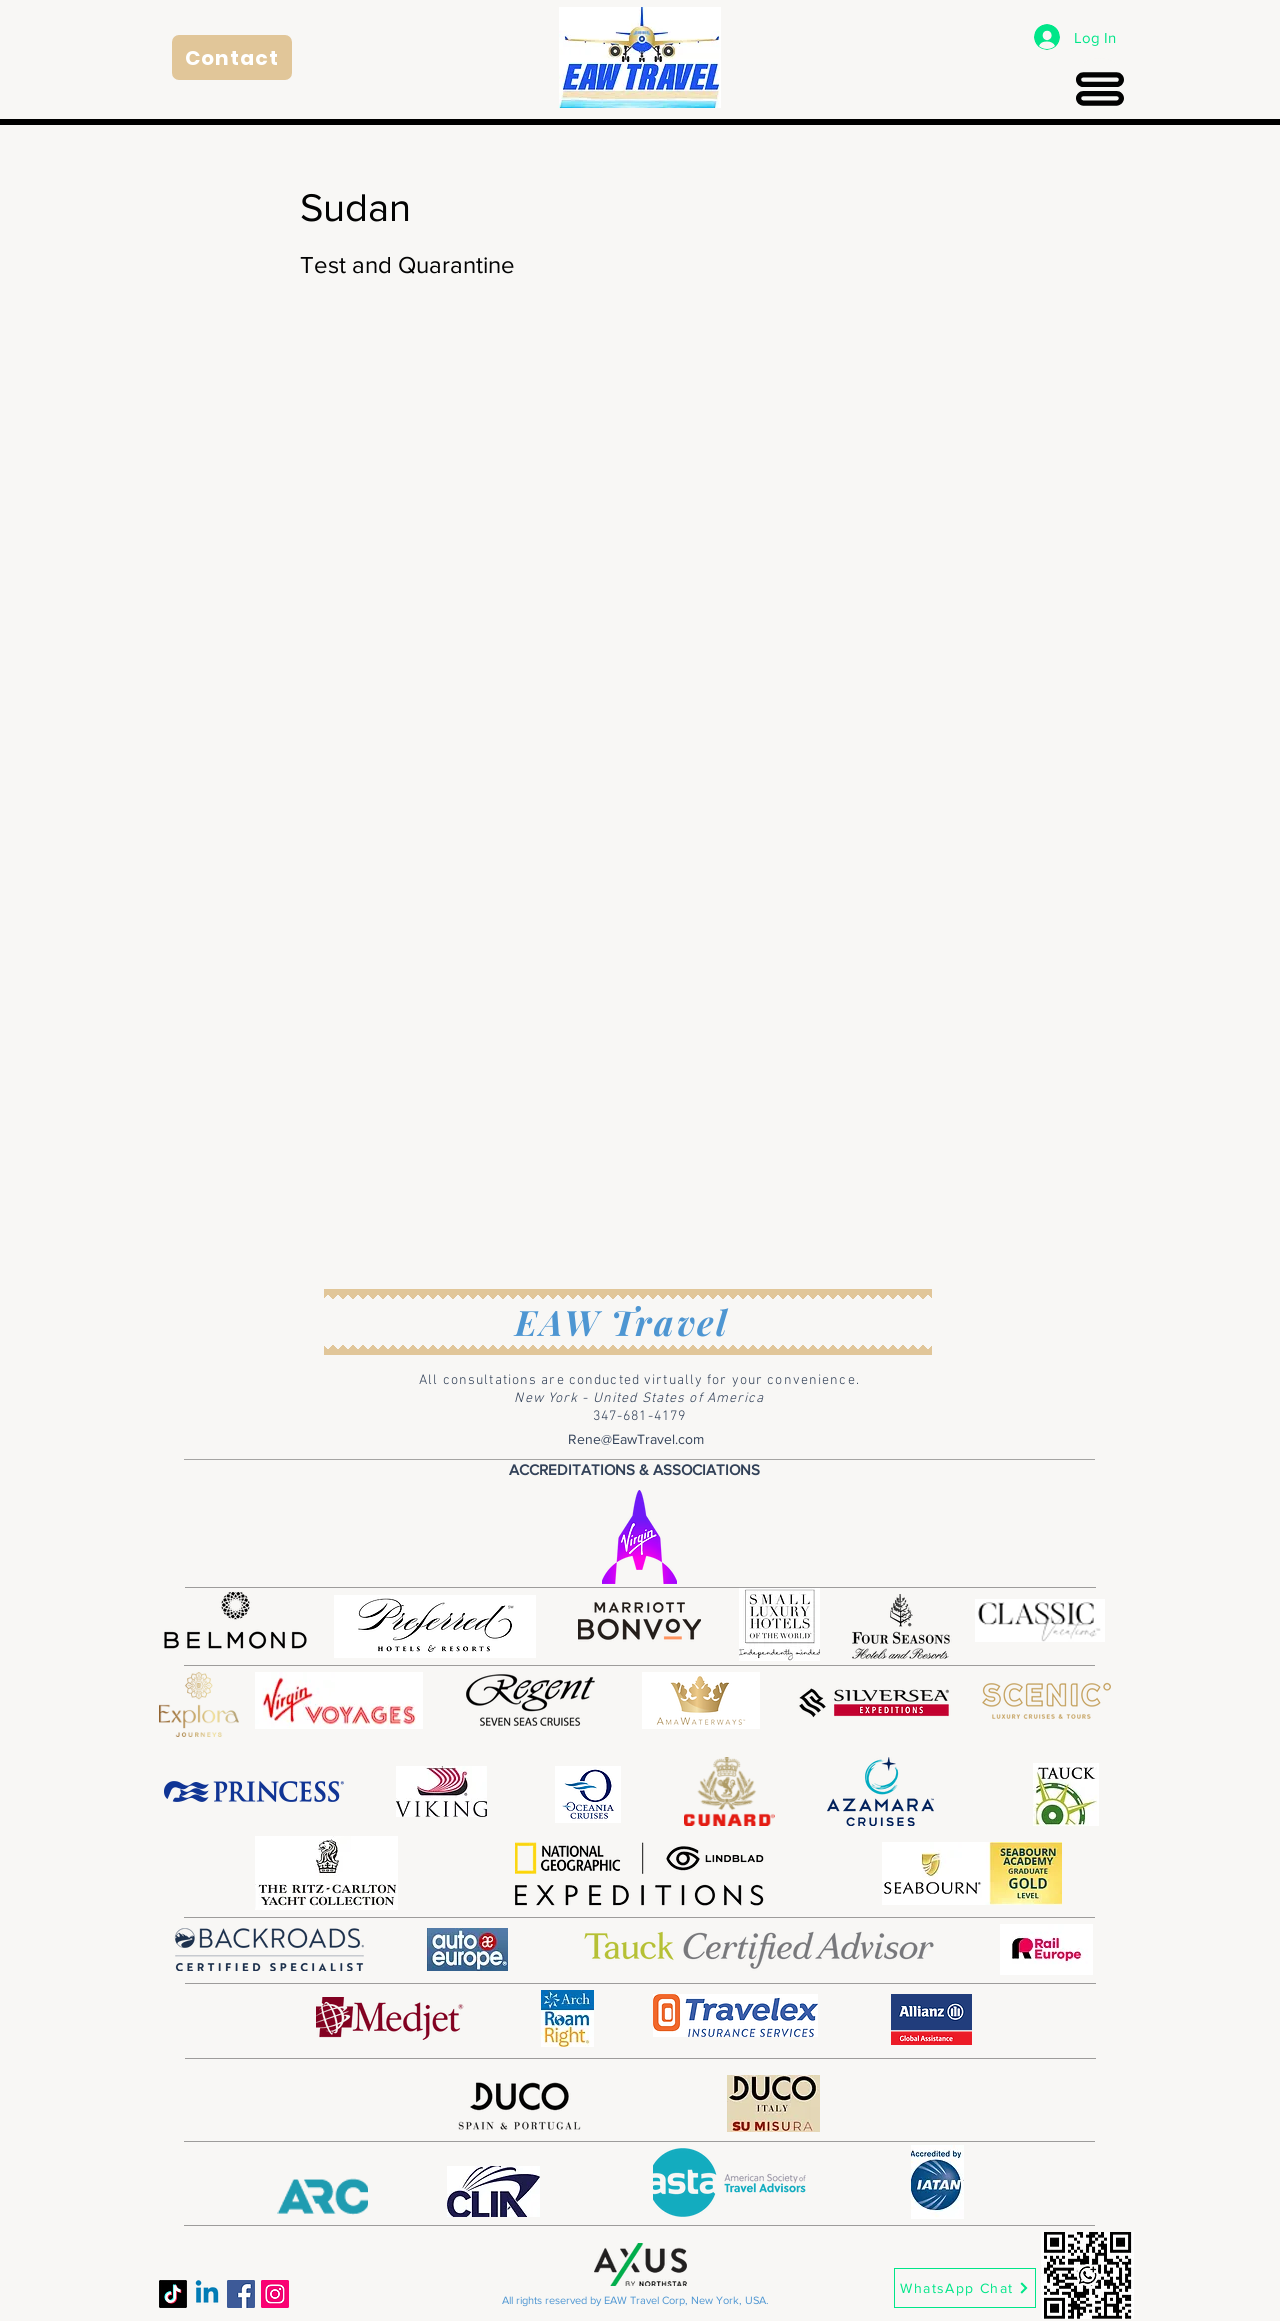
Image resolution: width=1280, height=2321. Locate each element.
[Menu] (1099, 88)
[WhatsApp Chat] (965, 2288)
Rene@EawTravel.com (636, 1439)
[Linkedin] (207, 2294)
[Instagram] (275, 2294)
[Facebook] (241, 2294)
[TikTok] (173, 2294)
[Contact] (232, 57)
